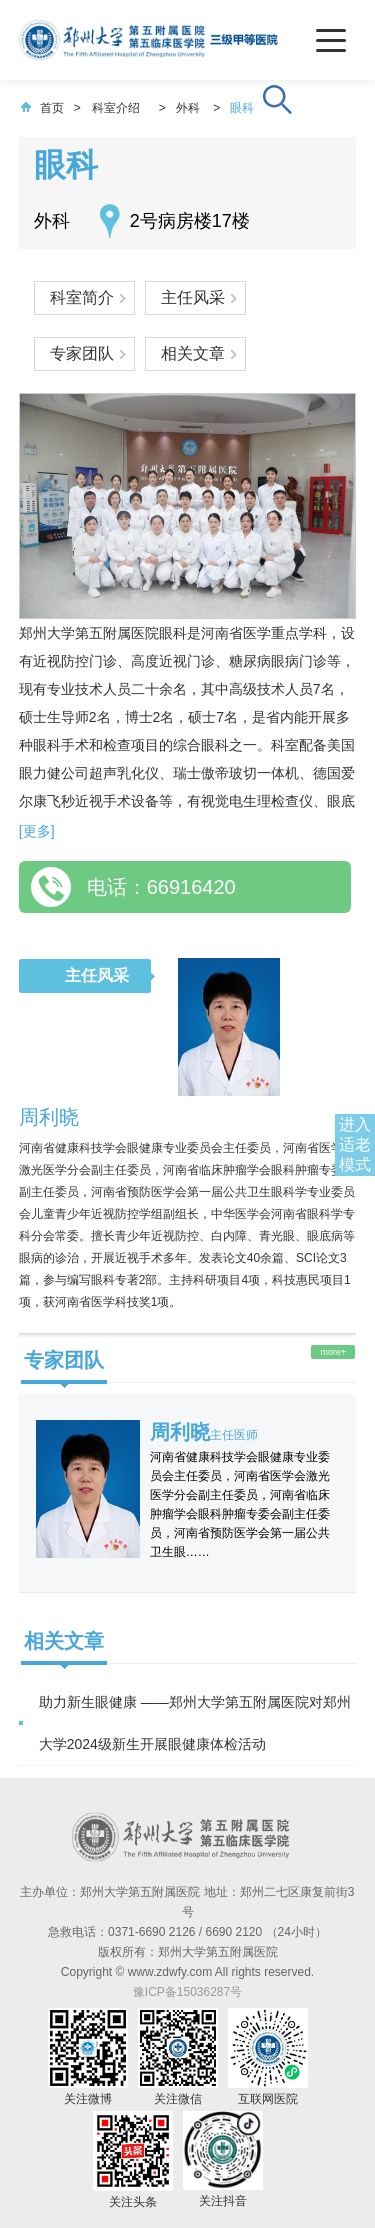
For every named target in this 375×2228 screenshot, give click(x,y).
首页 (42, 108)
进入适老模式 (355, 1144)
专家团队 (82, 353)
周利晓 (49, 1117)
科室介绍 (116, 108)
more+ (333, 1352)
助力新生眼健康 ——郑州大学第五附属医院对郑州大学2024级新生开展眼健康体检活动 (195, 1723)
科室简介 (82, 297)
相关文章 (193, 353)
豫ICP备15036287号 (187, 1992)
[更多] (37, 831)
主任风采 (193, 297)
